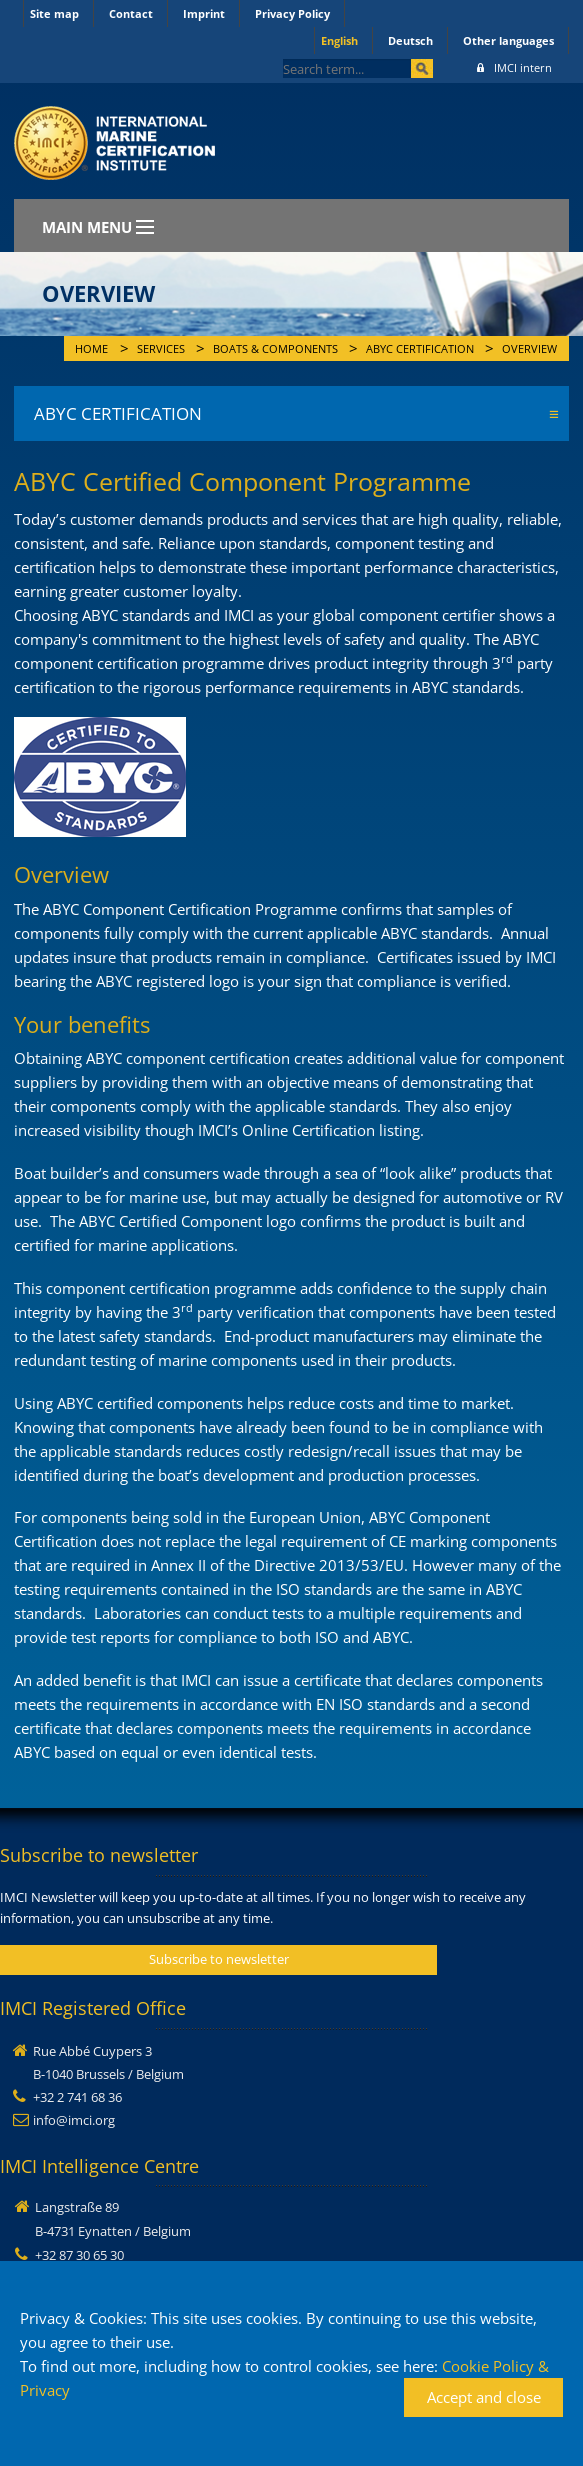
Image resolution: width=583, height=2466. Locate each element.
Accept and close (484, 2397)
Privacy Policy (292, 13)
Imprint (204, 13)
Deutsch (410, 40)
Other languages (508, 40)
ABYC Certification (420, 349)
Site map (54, 13)
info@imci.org (74, 2120)
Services (161, 349)
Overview (529, 349)
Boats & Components (275, 349)
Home (91, 349)
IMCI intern (514, 67)
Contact (131, 13)
